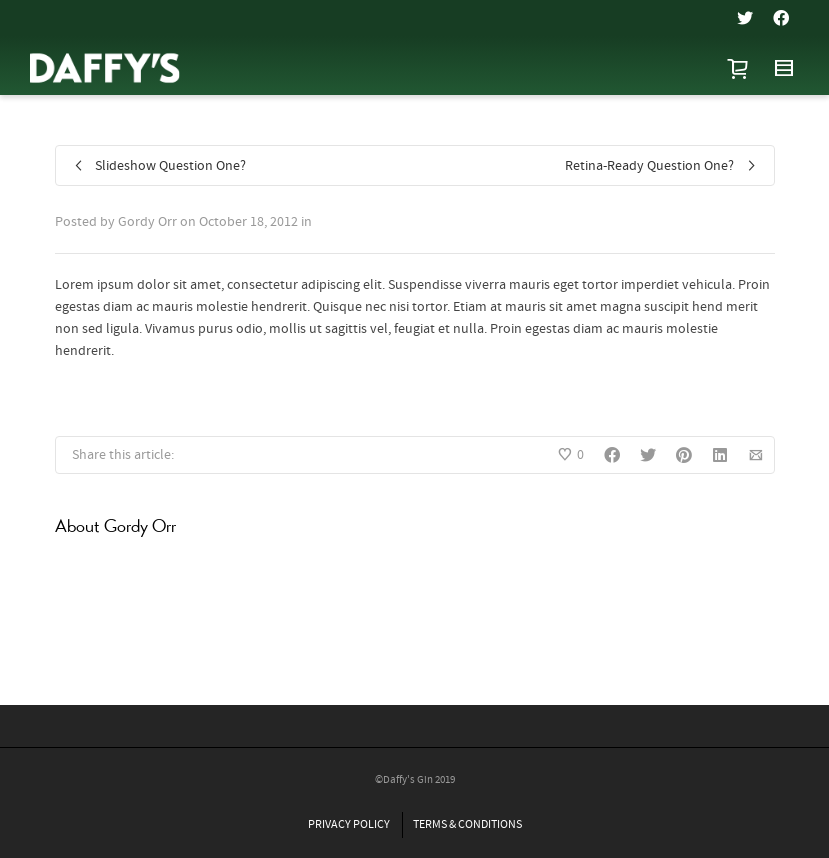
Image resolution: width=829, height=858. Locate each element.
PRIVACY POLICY (349, 824)
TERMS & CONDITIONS (467, 824)
